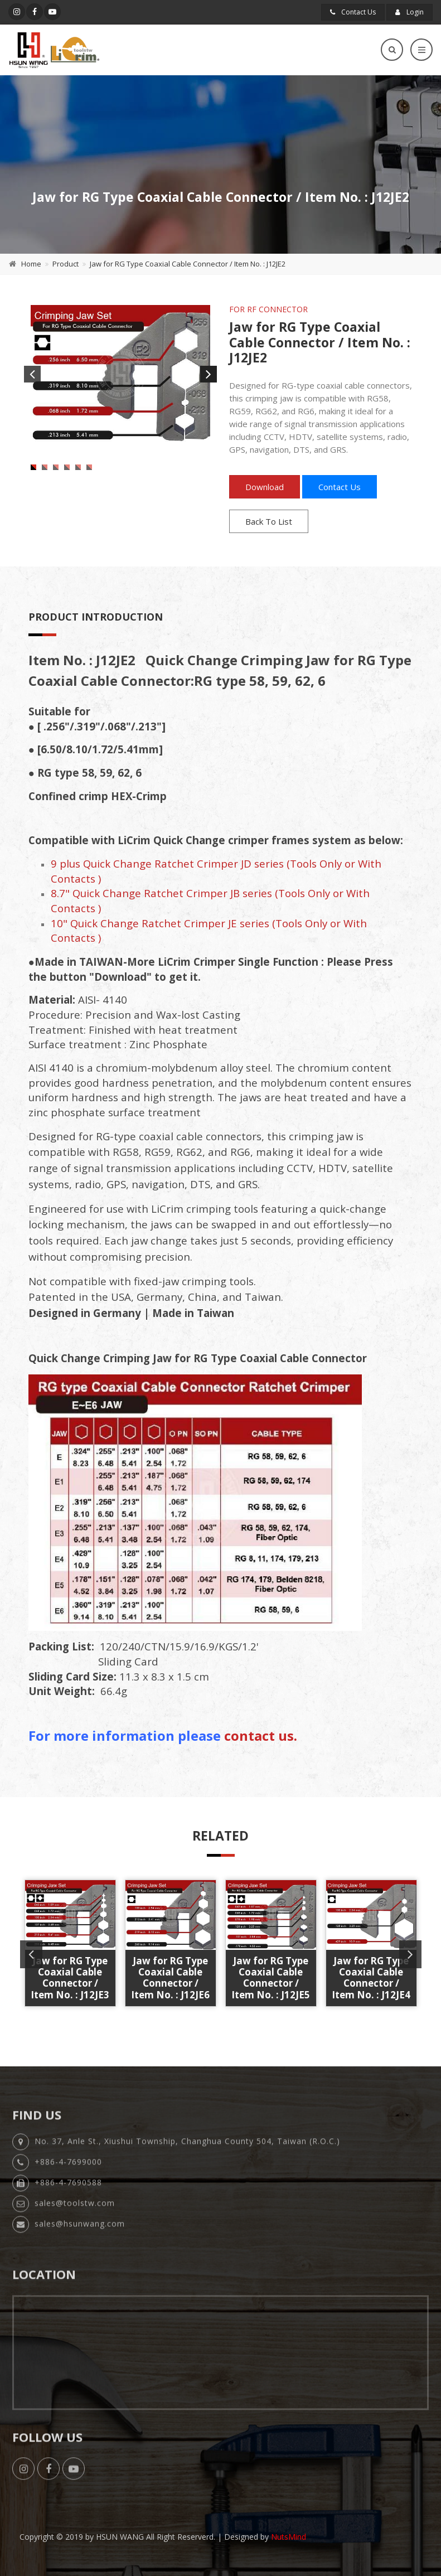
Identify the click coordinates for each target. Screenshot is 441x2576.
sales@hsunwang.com (80, 2231)
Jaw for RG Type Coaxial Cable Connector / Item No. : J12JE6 (170, 1977)
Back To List (268, 521)
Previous (32, 374)
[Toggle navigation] (421, 49)
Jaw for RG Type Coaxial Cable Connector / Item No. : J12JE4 (371, 1977)
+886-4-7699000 (68, 2169)
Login (409, 12)
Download (264, 486)
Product (65, 264)
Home (31, 264)
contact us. (260, 1735)
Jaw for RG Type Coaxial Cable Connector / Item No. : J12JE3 (70, 1977)
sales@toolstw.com (75, 2210)
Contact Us (353, 12)
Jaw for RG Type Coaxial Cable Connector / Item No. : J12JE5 (270, 1977)
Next (208, 374)
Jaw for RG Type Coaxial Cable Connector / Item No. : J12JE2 (187, 264)
